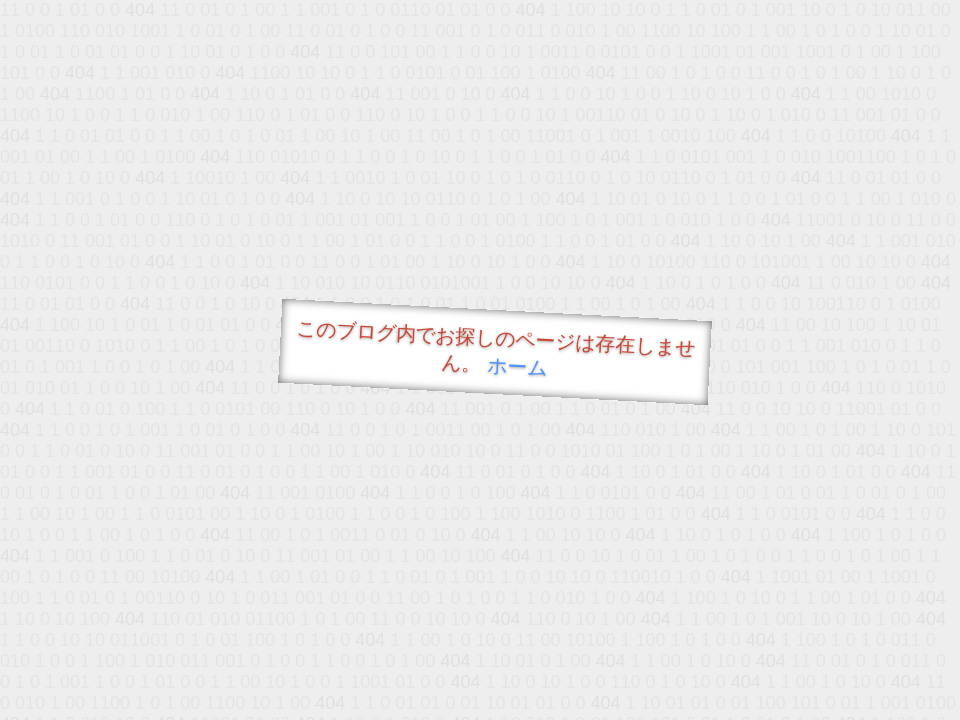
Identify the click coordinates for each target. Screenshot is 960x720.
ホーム (517, 366)
